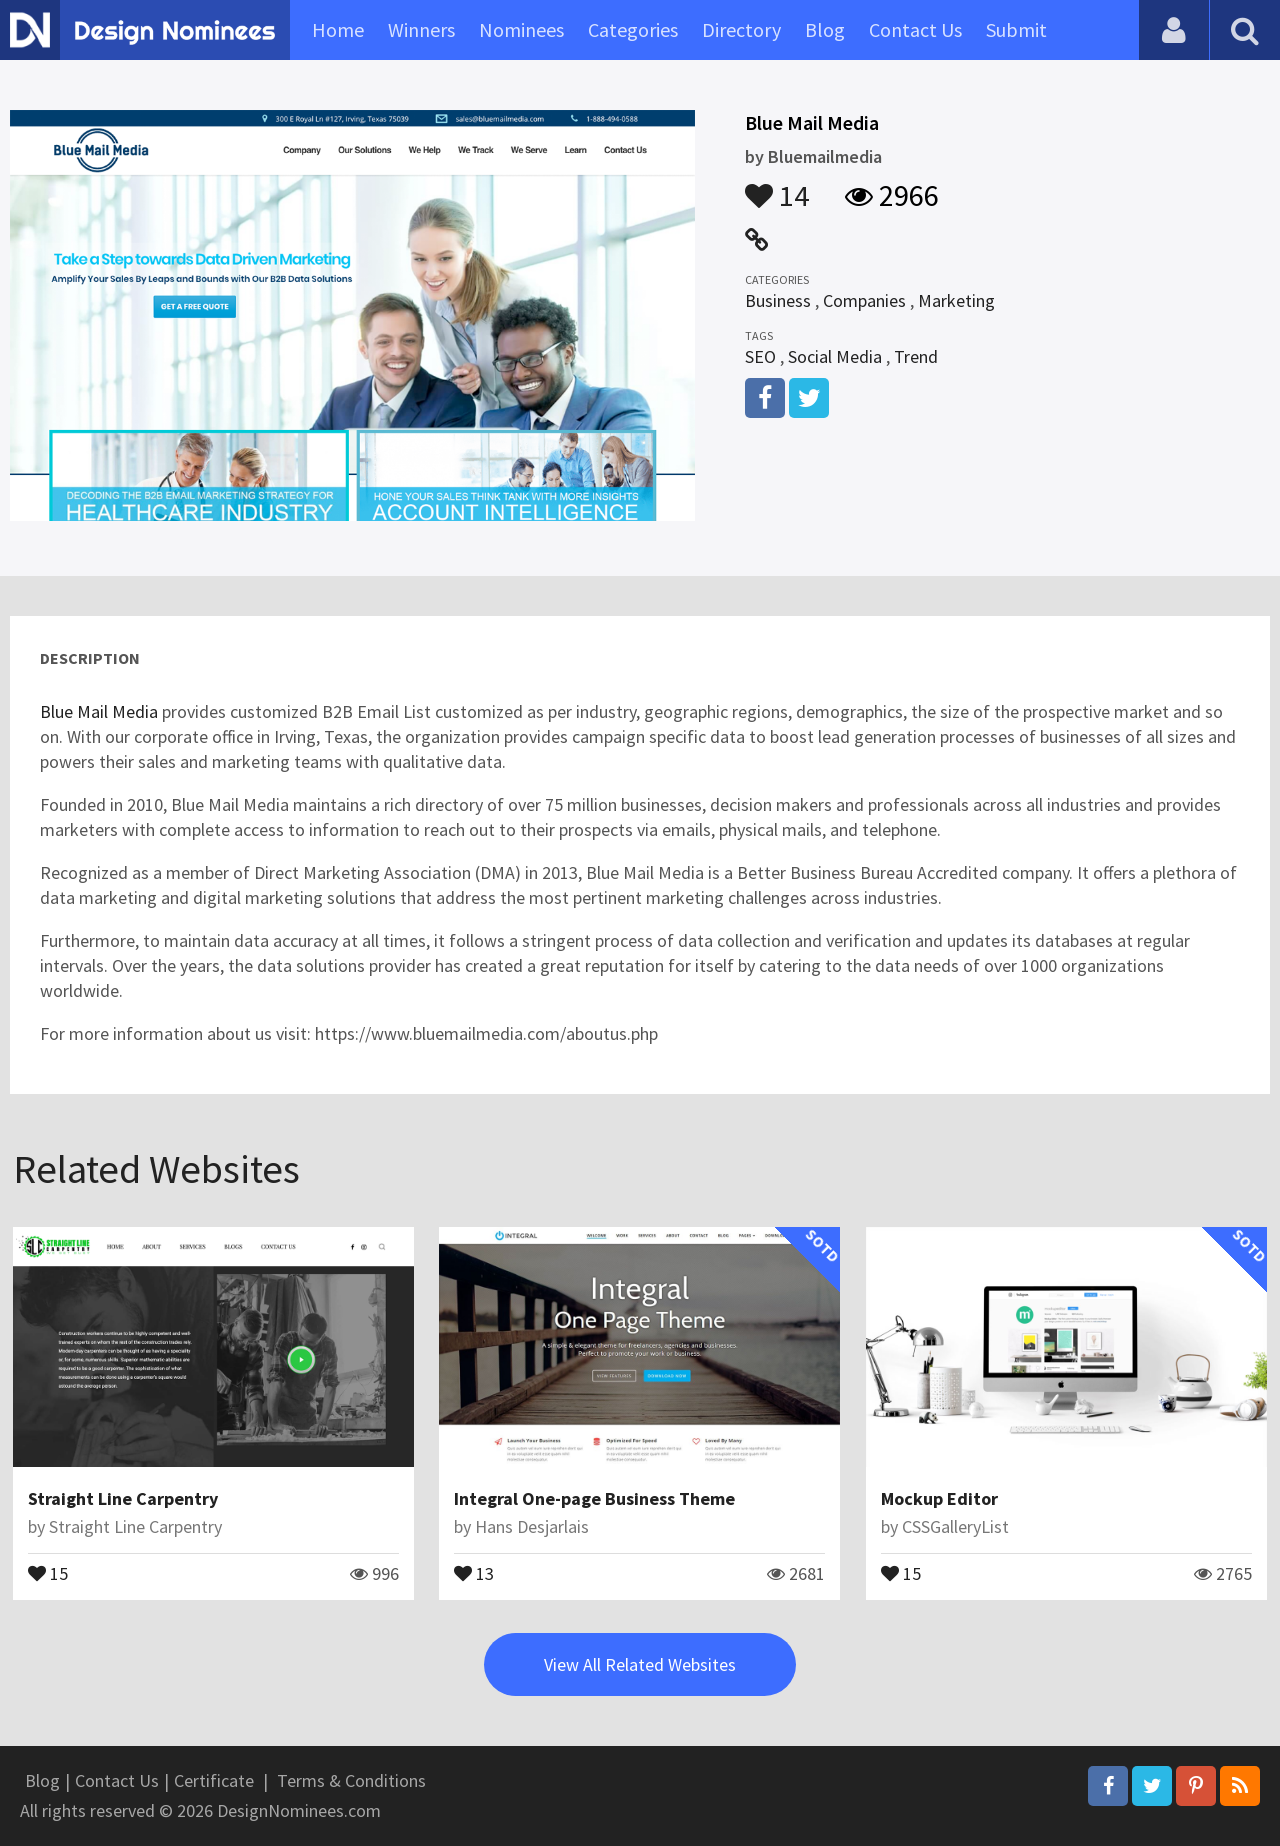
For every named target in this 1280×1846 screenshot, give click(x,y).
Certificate (214, 1780)
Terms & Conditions (351, 1780)
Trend (916, 356)
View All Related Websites (640, 1664)
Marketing (956, 300)
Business (778, 300)
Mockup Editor (939, 1498)
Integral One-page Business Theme (594, 1498)
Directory (741, 29)
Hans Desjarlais (532, 1526)
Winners (421, 29)
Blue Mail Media (99, 711)
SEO (760, 356)
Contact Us (915, 29)
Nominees (521, 29)
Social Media (835, 356)
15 (48, 1572)
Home (338, 29)
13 (474, 1572)
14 (777, 186)
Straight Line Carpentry (123, 1498)
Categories (633, 29)
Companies (864, 300)
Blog (825, 29)
